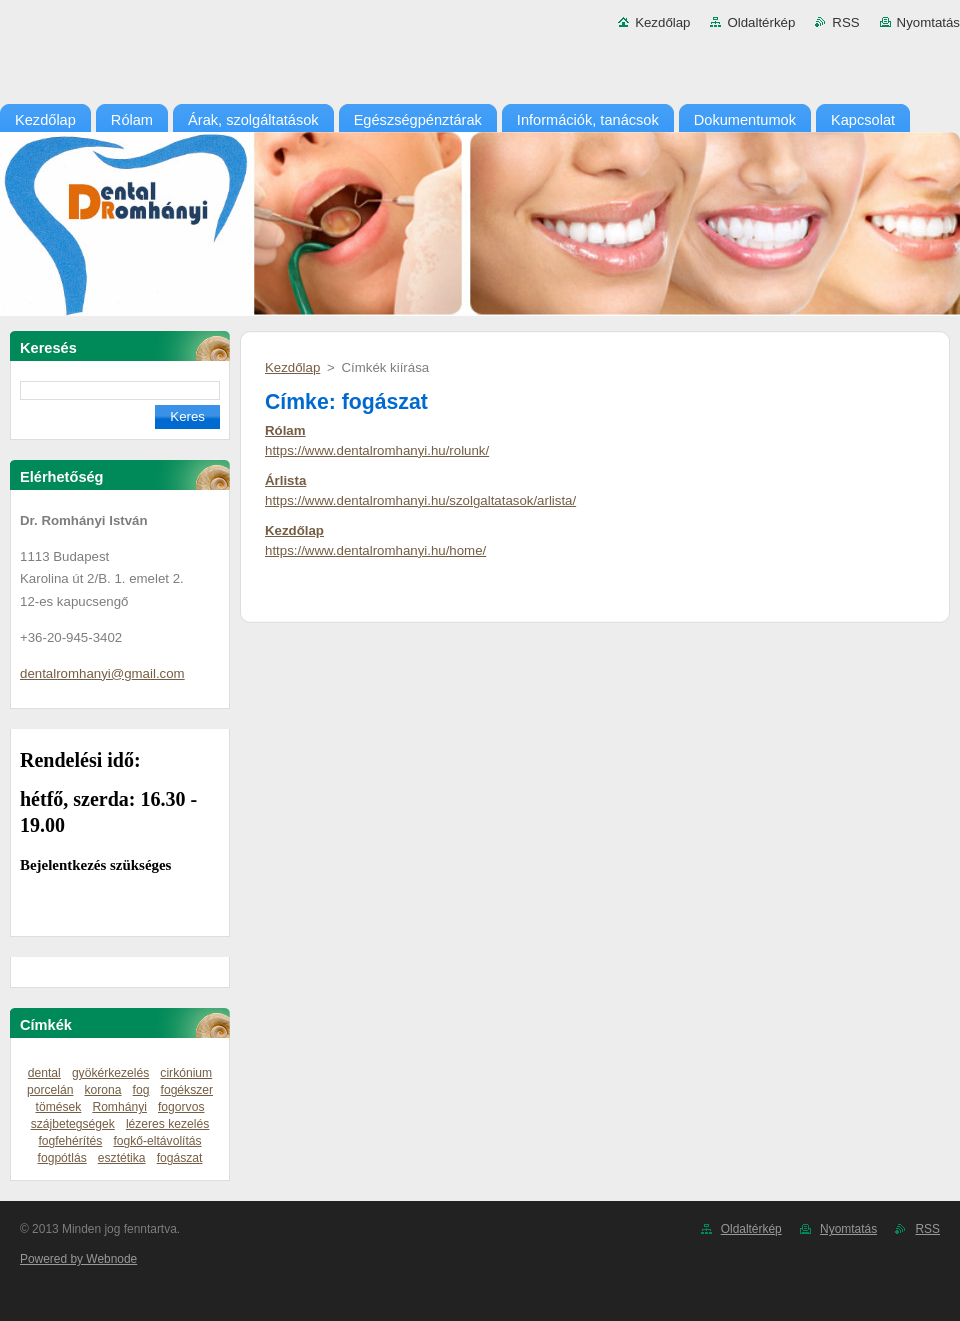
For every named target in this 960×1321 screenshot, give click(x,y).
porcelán (50, 1090)
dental (44, 1073)
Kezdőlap (662, 22)
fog (141, 1090)
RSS (845, 22)
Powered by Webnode (78, 1259)
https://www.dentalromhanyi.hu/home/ (375, 550)
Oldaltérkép (761, 22)
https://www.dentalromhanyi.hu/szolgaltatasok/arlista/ (420, 500)
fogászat (180, 1158)
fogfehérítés (70, 1141)
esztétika (122, 1158)
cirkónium (186, 1073)
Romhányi (119, 1107)
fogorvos (181, 1107)
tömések (59, 1107)
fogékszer (187, 1090)
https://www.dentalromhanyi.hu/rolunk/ (377, 450)
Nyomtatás (928, 22)
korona (103, 1090)
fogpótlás (62, 1158)
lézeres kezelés (167, 1124)
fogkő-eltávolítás (157, 1141)
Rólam (285, 430)
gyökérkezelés (110, 1073)
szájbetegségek (73, 1124)
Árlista (285, 480)
